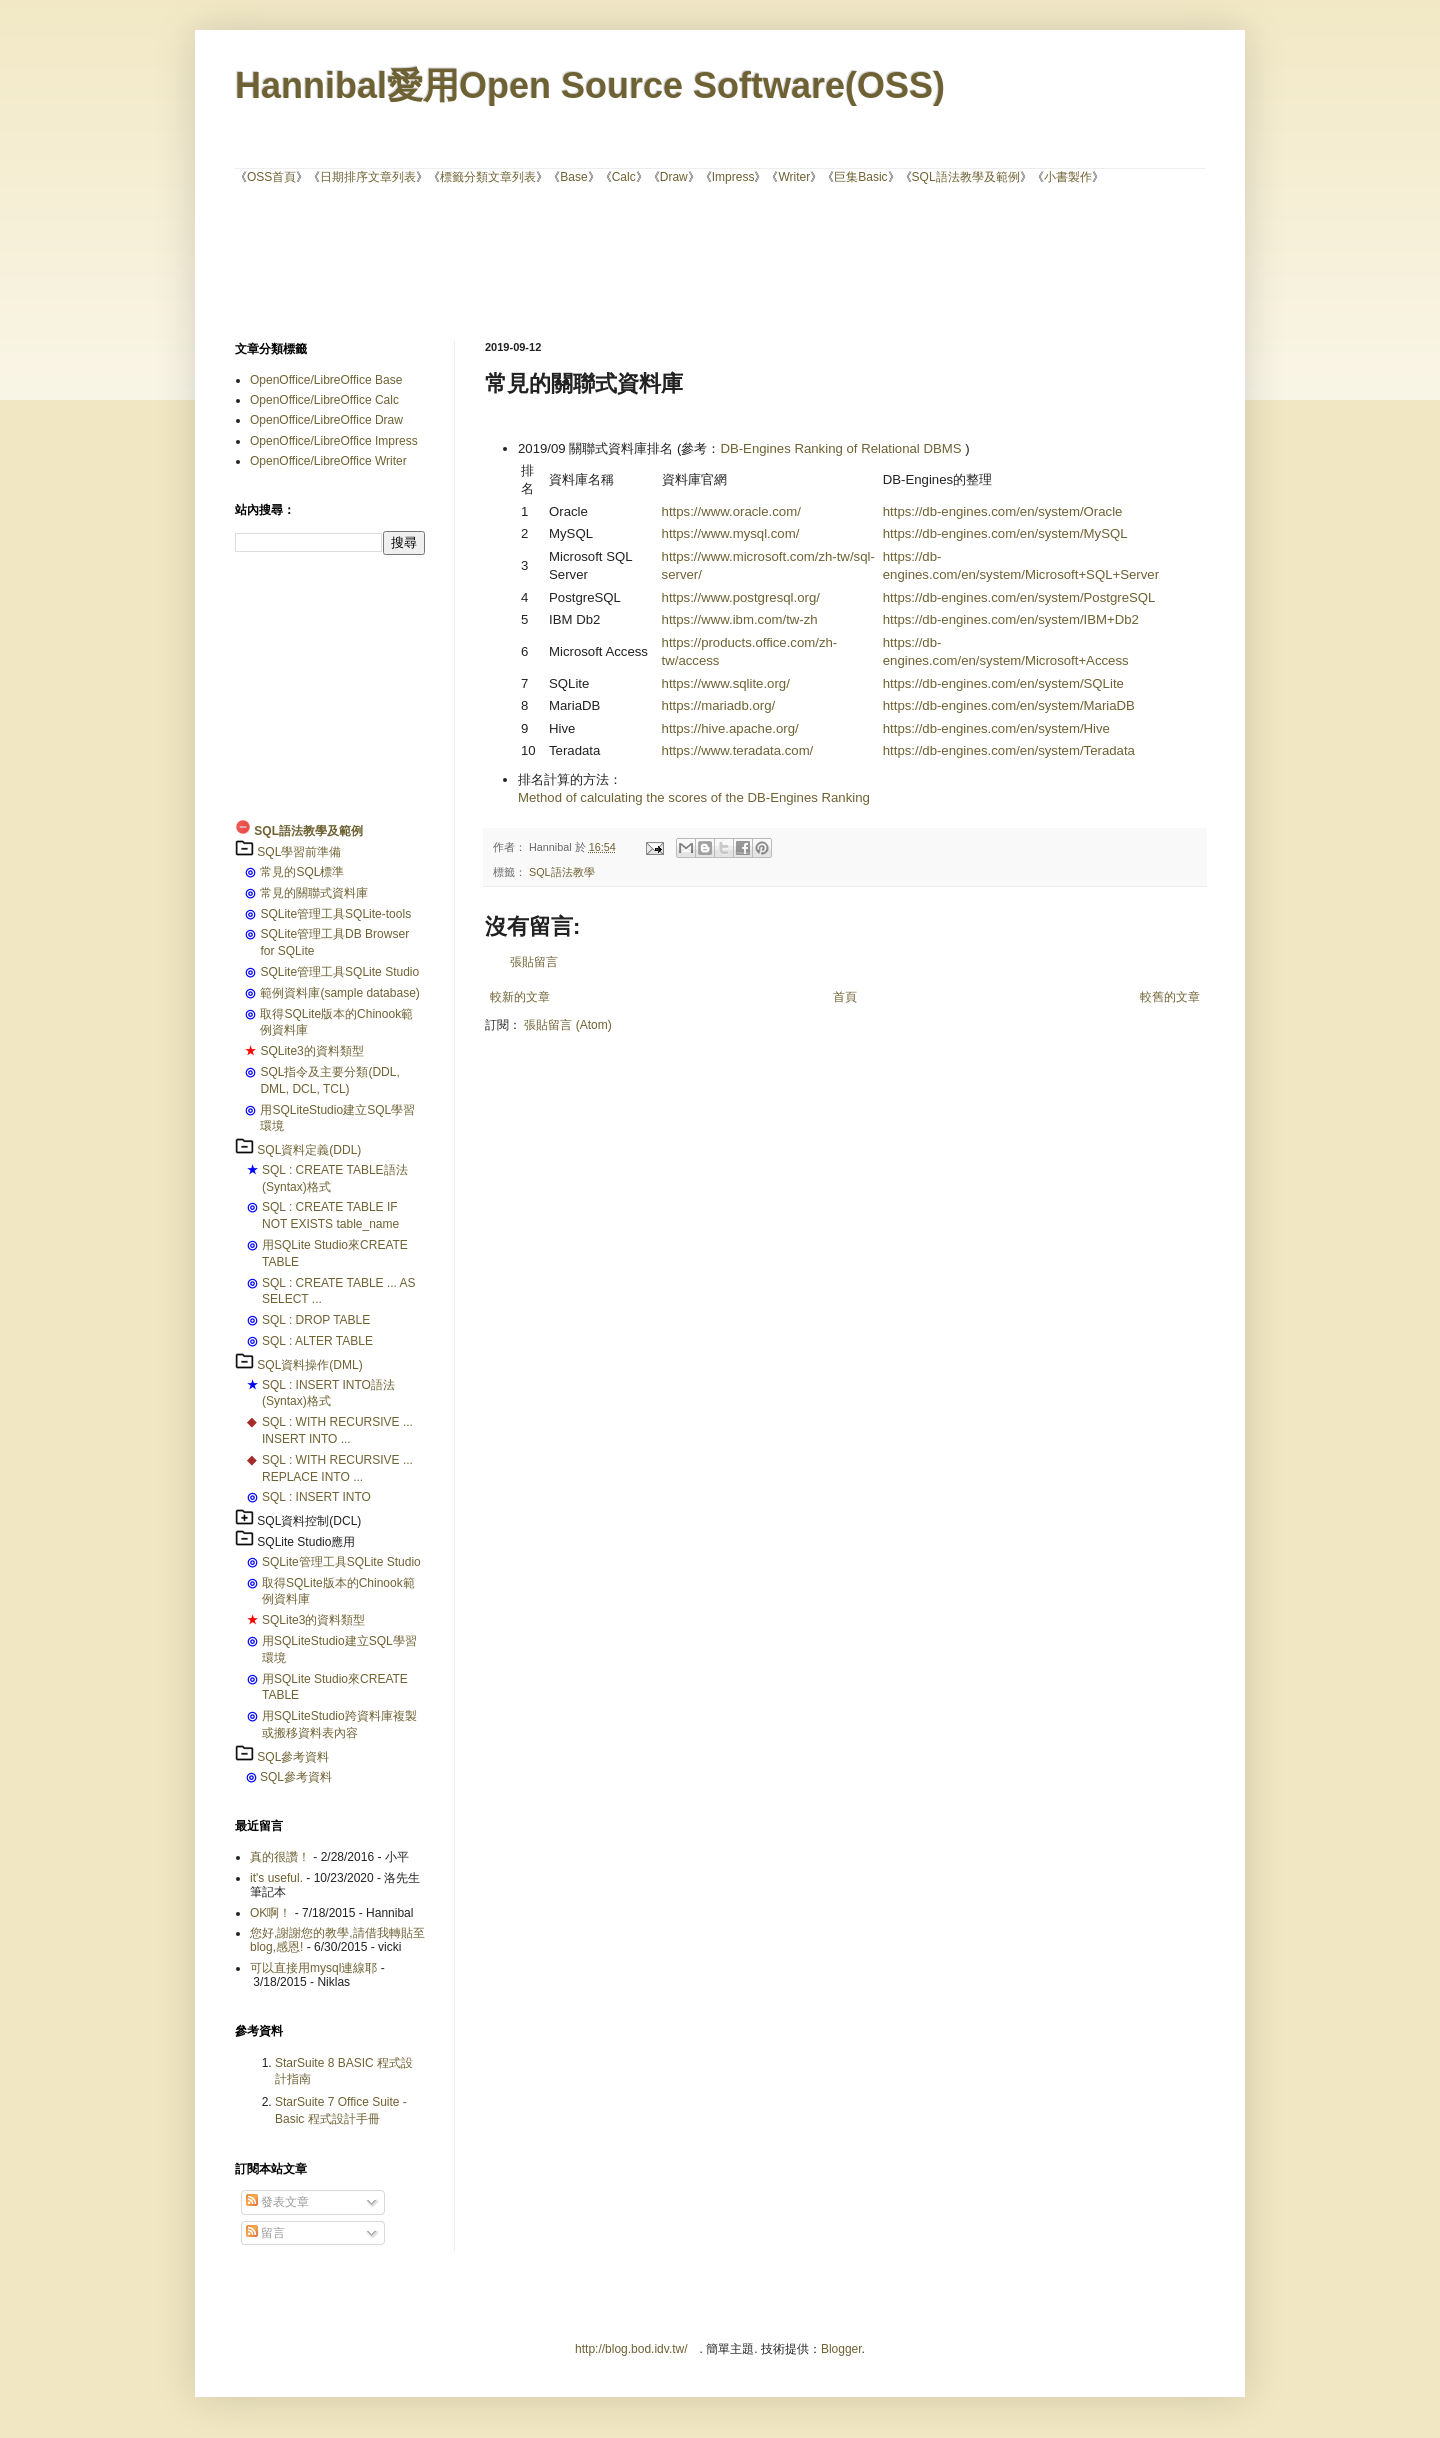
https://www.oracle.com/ (731, 511)
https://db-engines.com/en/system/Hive (996, 728)
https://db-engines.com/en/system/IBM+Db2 (1011, 619)
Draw (674, 177)
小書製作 (1068, 177)
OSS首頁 (271, 177)
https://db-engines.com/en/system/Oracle (1003, 511)
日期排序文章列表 (368, 177)
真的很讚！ (280, 1857)
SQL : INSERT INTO (316, 1497)
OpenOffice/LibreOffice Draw (326, 420)
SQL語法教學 (562, 872)
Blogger (841, 2349)
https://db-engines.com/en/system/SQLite (1003, 683)
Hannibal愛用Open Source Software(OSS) (590, 85)
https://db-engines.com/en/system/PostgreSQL (1019, 597)
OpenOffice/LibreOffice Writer (328, 461)
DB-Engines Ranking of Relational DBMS (840, 448)
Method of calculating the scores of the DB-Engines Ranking (694, 797)
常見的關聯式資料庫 (314, 893)
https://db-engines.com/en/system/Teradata (1009, 750)
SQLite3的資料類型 (311, 1051)
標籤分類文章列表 (488, 177)
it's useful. (276, 1878)
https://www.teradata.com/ (738, 750)
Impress (733, 177)
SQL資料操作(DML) (309, 1365)
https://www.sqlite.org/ (726, 683)
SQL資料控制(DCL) (309, 1521)
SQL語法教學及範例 (966, 177)
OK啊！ (270, 1913)
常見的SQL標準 (302, 872)
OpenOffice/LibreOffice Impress (334, 441)
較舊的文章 (1170, 997)
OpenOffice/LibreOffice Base (326, 380)
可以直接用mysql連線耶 (313, 1968)
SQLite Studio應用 (306, 1542)
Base (573, 177)
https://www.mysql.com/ (731, 533)
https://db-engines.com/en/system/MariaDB (1009, 705)
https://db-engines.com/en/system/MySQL (1005, 533)
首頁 (845, 997)
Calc (624, 177)
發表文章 (277, 2202)
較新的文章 (520, 997)
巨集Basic (860, 177)
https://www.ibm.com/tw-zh (740, 619)
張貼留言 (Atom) (567, 1025)
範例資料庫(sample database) (339, 993)
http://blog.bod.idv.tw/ (631, 2349)
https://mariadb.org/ (719, 705)
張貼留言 (534, 962)
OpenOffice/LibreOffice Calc (324, 400)
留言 (265, 2233)
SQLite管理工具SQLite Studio (339, 972)
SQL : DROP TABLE (316, 1320)
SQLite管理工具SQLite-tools (335, 914)
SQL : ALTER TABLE (317, 1341)
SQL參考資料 (293, 1757)
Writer (794, 177)
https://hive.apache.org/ (730, 728)
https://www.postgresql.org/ (741, 597)
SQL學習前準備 (299, 852)
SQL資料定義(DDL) (309, 1150)
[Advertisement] (720, 261)
